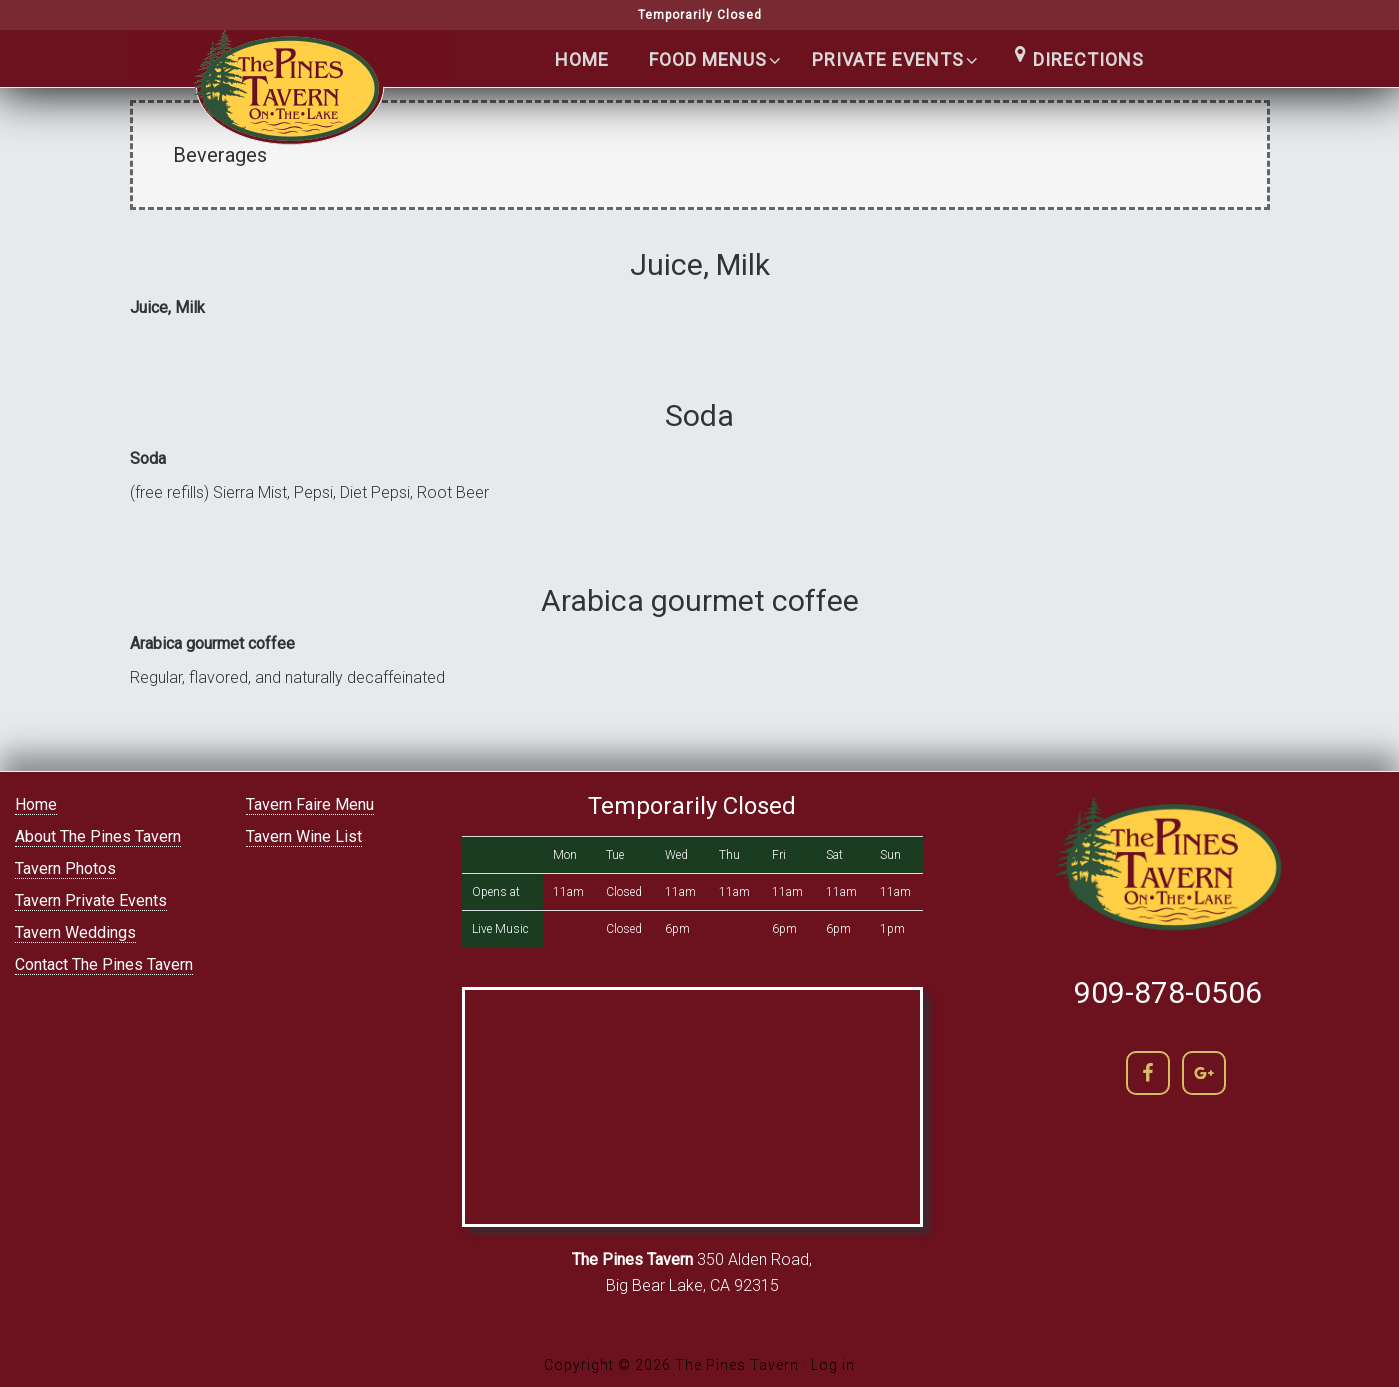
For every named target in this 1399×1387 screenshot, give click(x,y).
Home (36, 804)
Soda (699, 415)
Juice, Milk (700, 264)
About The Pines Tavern (98, 836)
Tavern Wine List (304, 836)
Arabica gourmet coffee (700, 600)
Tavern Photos (65, 868)
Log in (833, 1365)
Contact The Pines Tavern (104, 964)
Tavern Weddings (75, 932)
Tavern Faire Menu (310, 804)
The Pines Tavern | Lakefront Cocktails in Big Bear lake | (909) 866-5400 (290, 101)
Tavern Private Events (91, 900)
